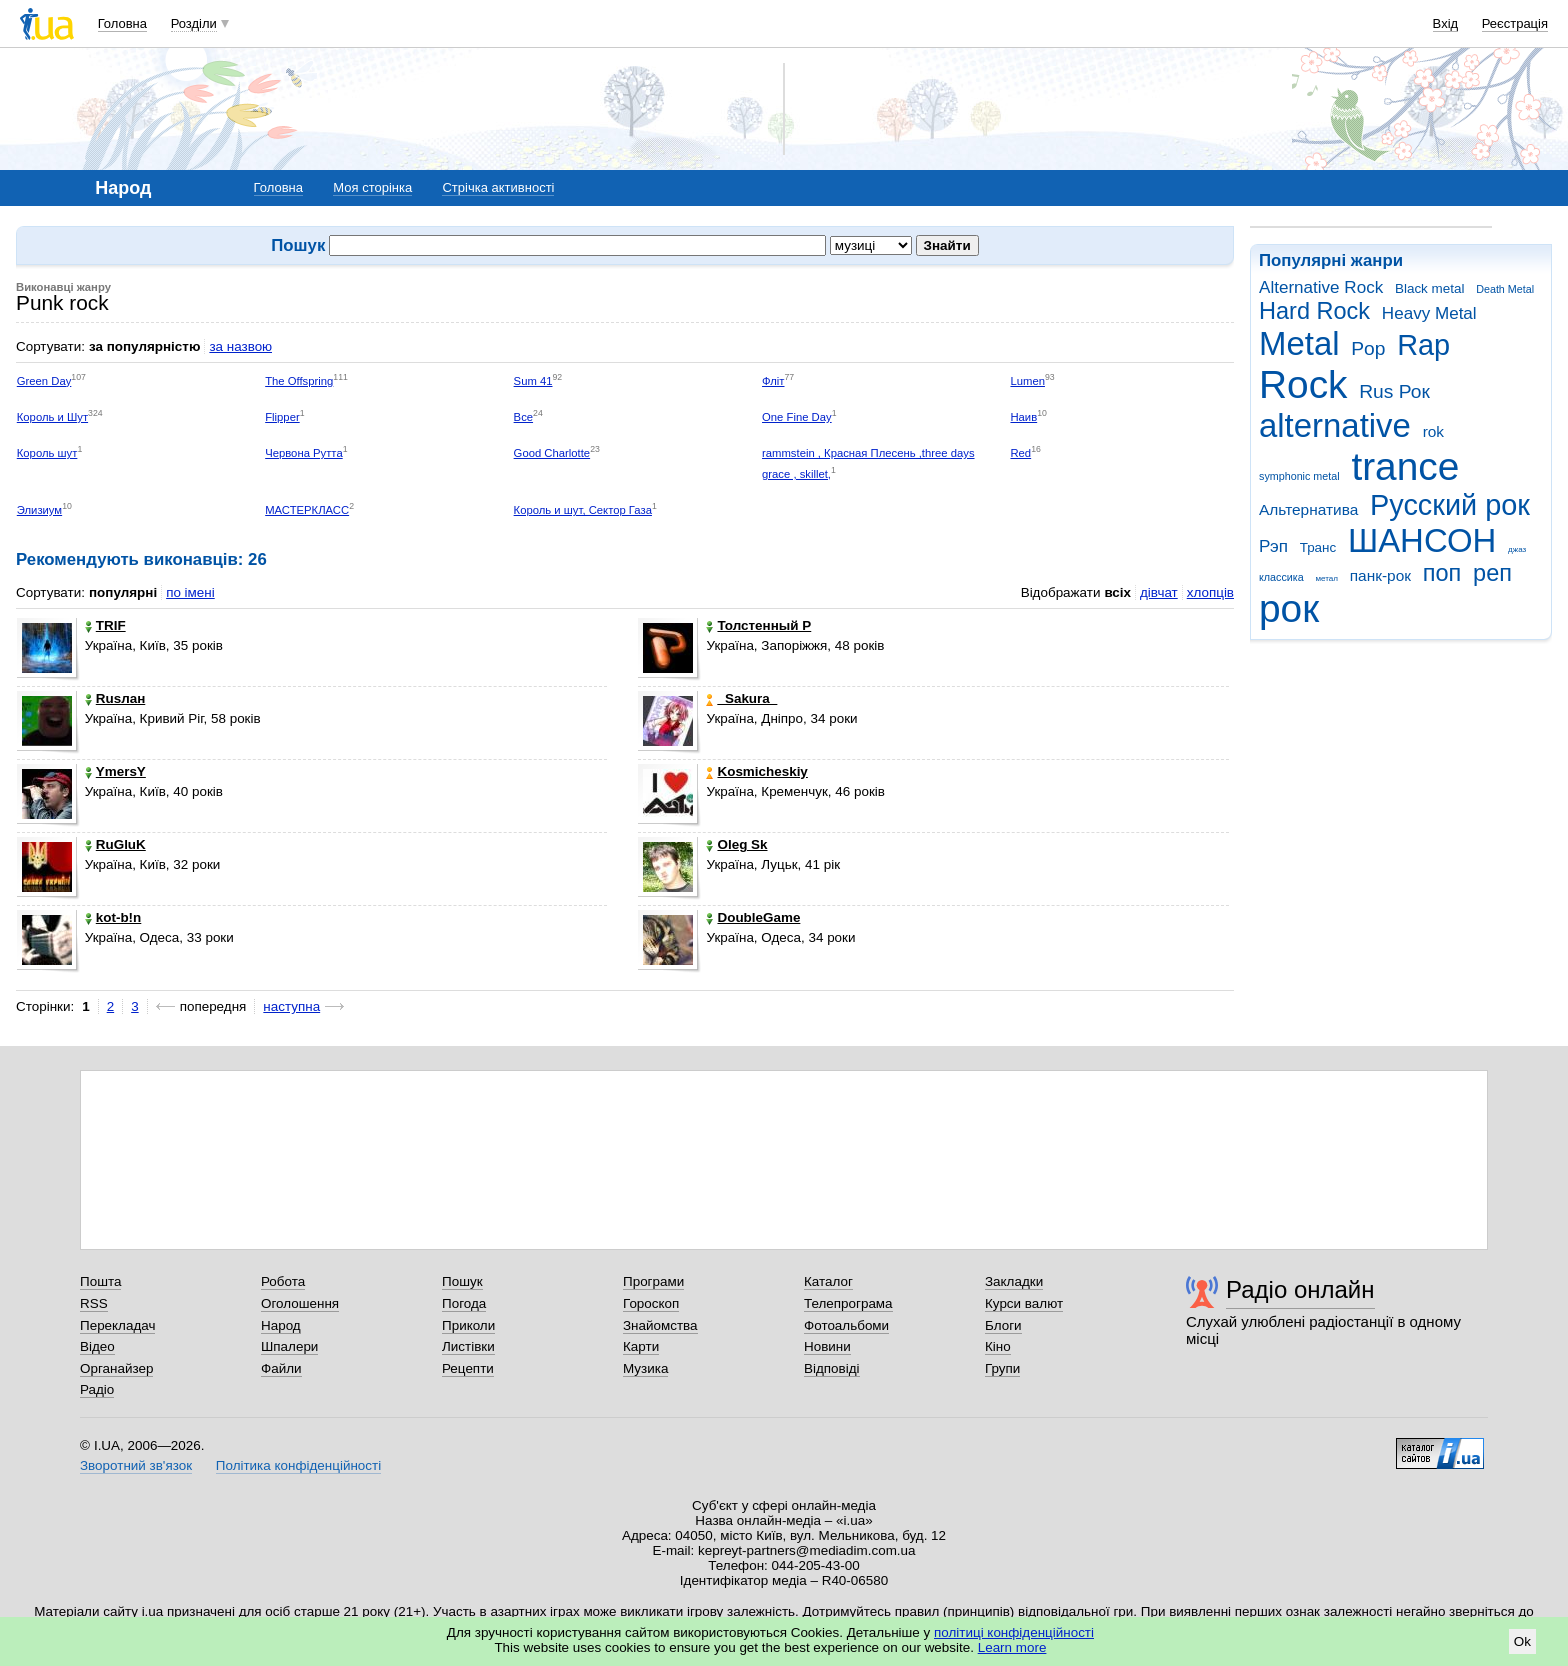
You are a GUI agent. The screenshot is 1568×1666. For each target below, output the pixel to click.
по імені (190, 592)
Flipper (282, 417)
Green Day (44, 381)
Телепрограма (848, 1303)
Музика (645, 1368)
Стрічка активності (498, 187)
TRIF (105, 625)
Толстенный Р (758, 625)
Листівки (468, 1346)
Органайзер (116, 1368)
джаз (1517, 549)
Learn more (1012, 1647)
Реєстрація (1515, 23)
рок (1289, 608)
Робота (283, 1281)
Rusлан (115, 698)
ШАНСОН (1422, 540)
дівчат (1159, 592)
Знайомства (660, 1325)
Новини (827, 1346)
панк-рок (1380, 575)
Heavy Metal (1429, 313)
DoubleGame (753, 917)
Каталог (828, 1281)
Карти (641, 1346)
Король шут (47, 453)
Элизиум (39, 510)
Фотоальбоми (846, 1325)
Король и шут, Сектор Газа (583, 510)
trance (1405, 466)
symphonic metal (1299, 476)
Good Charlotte (552, 453)
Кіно (998, 1346)
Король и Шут (52, 417)
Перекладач (117, 1325)
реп (1492, 573)
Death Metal (1505, 289)
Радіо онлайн (1300, 1289)
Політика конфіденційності (298, 1465)
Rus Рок (1394, 391)
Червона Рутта (304, 453)
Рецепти (468, 1368)
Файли (281, 1368)
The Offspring (299, 381)
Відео (97, 1346)
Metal (1299, 343)
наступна (291, 1006)
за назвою (240, 346)
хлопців (1210, 592)
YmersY (115, 771)
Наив (1023, 417)
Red (1020, 453)
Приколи (468, 1325)
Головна (122, 23)
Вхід (1446, 23)
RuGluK (115, 844)
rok (1433, 431)
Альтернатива (1308, 509)
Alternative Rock (1321, 287)
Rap (1423, 345)
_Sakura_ (741, 698)
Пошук (462, 1281)
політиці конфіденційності (1014, 1632)
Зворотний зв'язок (136, 1465)
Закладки (1014, 1281)
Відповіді (832, 1368)
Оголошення (300, 1303)
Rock (1303, 384)
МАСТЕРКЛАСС (307, 510)
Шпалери (289, 1346)
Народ (281, 1325)
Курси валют (1024, 1303)
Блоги (1003, 1325)
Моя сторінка (372, 187)
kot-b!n (113, 917)
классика (1281, 577)
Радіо (97, 1389)
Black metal (1429, 288)
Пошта (100, 1281)
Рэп (1273, 546)
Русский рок (1450, 505)
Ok (1522, 1641)
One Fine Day (797, 417)
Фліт (773, 381)
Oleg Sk (736, 844)
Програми (653, 1281)
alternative (1335, 425)
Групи (1002, 1368)
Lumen (1027, 381)
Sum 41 (533, 381)
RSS (94, 1303)
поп (1442, 573)
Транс (1318, 547)
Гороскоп (651, 1303)
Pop (1368, 348)
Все (523, 417)
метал (1326, 578)
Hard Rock (1314, 311)
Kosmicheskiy (756, 771)
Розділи (194, 23)
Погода (464, 1303)
